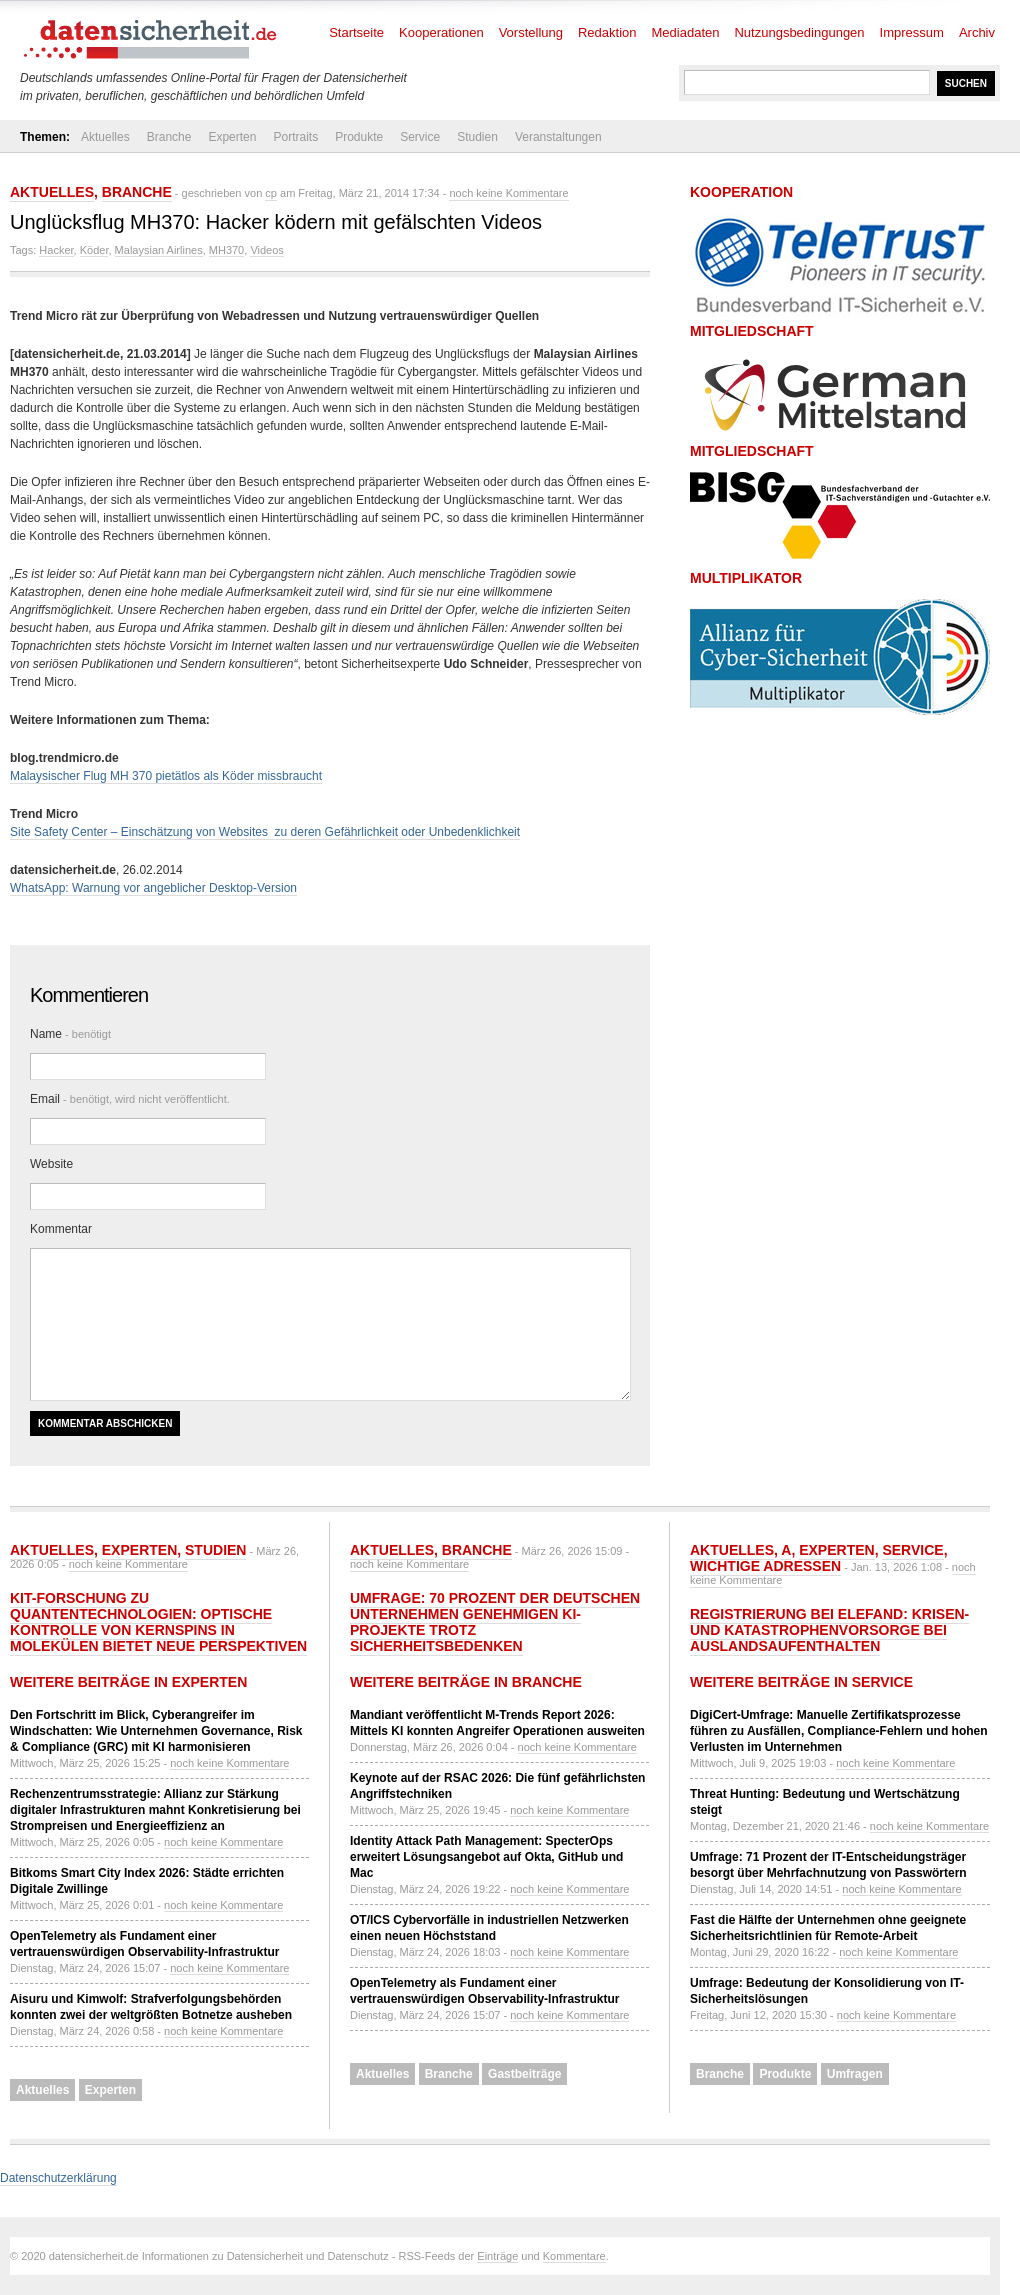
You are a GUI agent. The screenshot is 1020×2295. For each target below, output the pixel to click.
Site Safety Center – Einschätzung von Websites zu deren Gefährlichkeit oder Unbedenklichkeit (265, 832)
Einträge (497, 2256)
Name (70, 1034)
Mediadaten (686, 32)
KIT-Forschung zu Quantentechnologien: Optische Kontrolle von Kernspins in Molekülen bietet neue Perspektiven (158, 1622)
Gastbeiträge (524, 2074)
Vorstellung (531, 32)
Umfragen (855, 2074)
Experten (232, 137)
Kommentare (574, 2256)
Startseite (356, 32)
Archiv (977, 32)
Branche (169, 137)
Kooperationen (441, 32)
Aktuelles (105, 137)
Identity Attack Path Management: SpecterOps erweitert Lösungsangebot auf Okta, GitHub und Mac (486, 1857)
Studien (477, 137)
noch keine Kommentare (508, 193)
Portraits (295, 137)
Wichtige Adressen (765, 1566)
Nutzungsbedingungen (799, 32)
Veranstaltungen (558, 137)
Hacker (56, 250)
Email (130, 1099)
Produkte (359, 137)
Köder (94, 250)
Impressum (912, 32)
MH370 (226, 250)
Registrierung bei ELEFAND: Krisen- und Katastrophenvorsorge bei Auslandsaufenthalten (829, 1630)
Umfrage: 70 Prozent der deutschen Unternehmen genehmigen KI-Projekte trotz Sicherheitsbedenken (495, 1622)
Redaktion (607, 32)
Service (420, 137)
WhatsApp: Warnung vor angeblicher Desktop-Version (153, 888)
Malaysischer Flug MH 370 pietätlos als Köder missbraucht (166, 776)
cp (271, 193)
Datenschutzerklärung (58, 2178)
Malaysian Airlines (159, 250)
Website (51, 1164)
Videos (266, 250)
